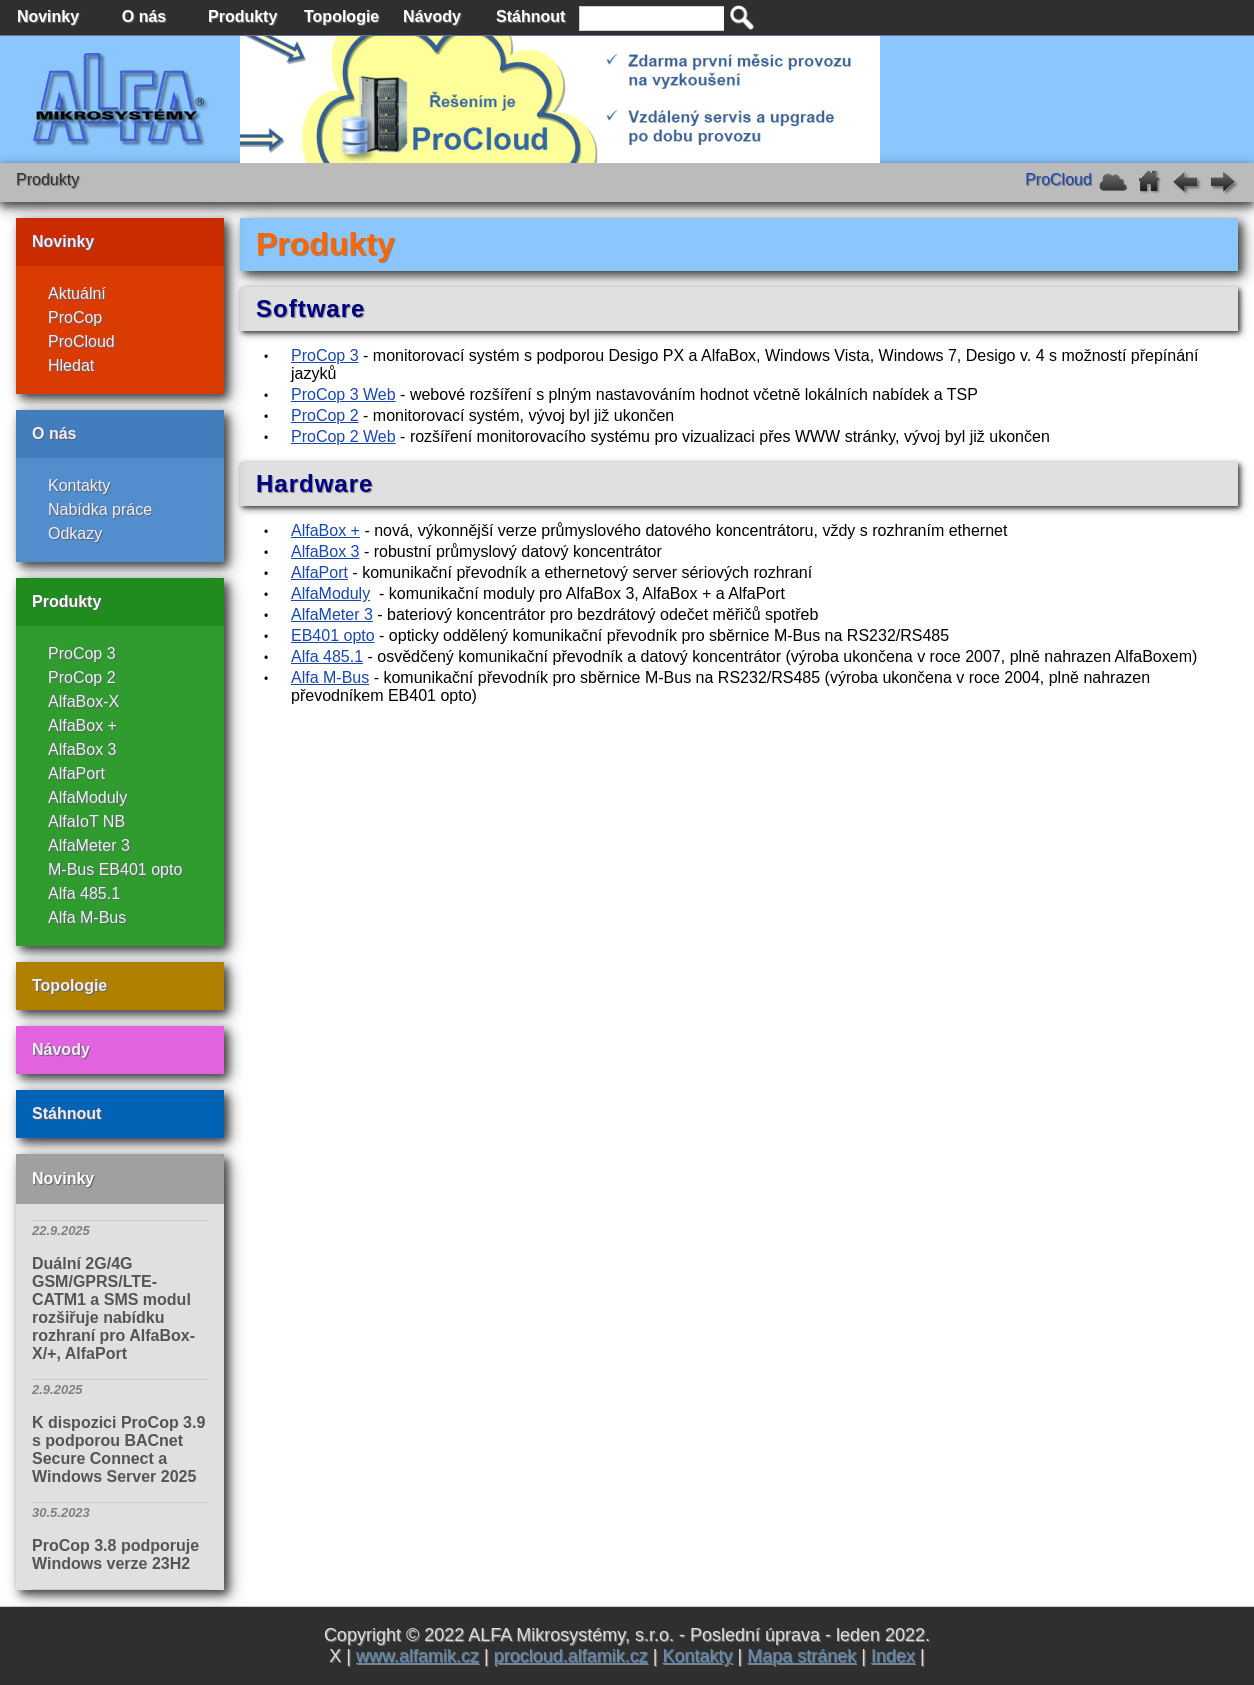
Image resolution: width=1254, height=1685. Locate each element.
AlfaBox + (82, 725)
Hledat (71, 365)
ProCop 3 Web (343, 394)
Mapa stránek (801, 1656)
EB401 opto (333, 635)
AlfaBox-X (83, 701)
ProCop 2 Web (343, 436)
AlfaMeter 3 (89, 845)
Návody (61, 1049)
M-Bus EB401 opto (115, 869)
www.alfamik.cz (417, 1656)
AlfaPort (76, 773)
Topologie (69, 985)
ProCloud (81, 341)
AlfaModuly (87, 797)
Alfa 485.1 (84, 893)
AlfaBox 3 (82, 749)
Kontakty (79, 485)
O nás (54, 433)
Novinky (63, 241)
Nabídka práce (100, 509)
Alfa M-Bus (87, 917)
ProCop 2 (82, 677)
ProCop (75, 317)
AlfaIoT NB (86, 821)
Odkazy (75, 533)
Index (893, 1656)
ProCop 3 (82, 653)
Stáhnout (66, 1113)
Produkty (66, 601)
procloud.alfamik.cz (571, 1656)
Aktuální (77, 293)
